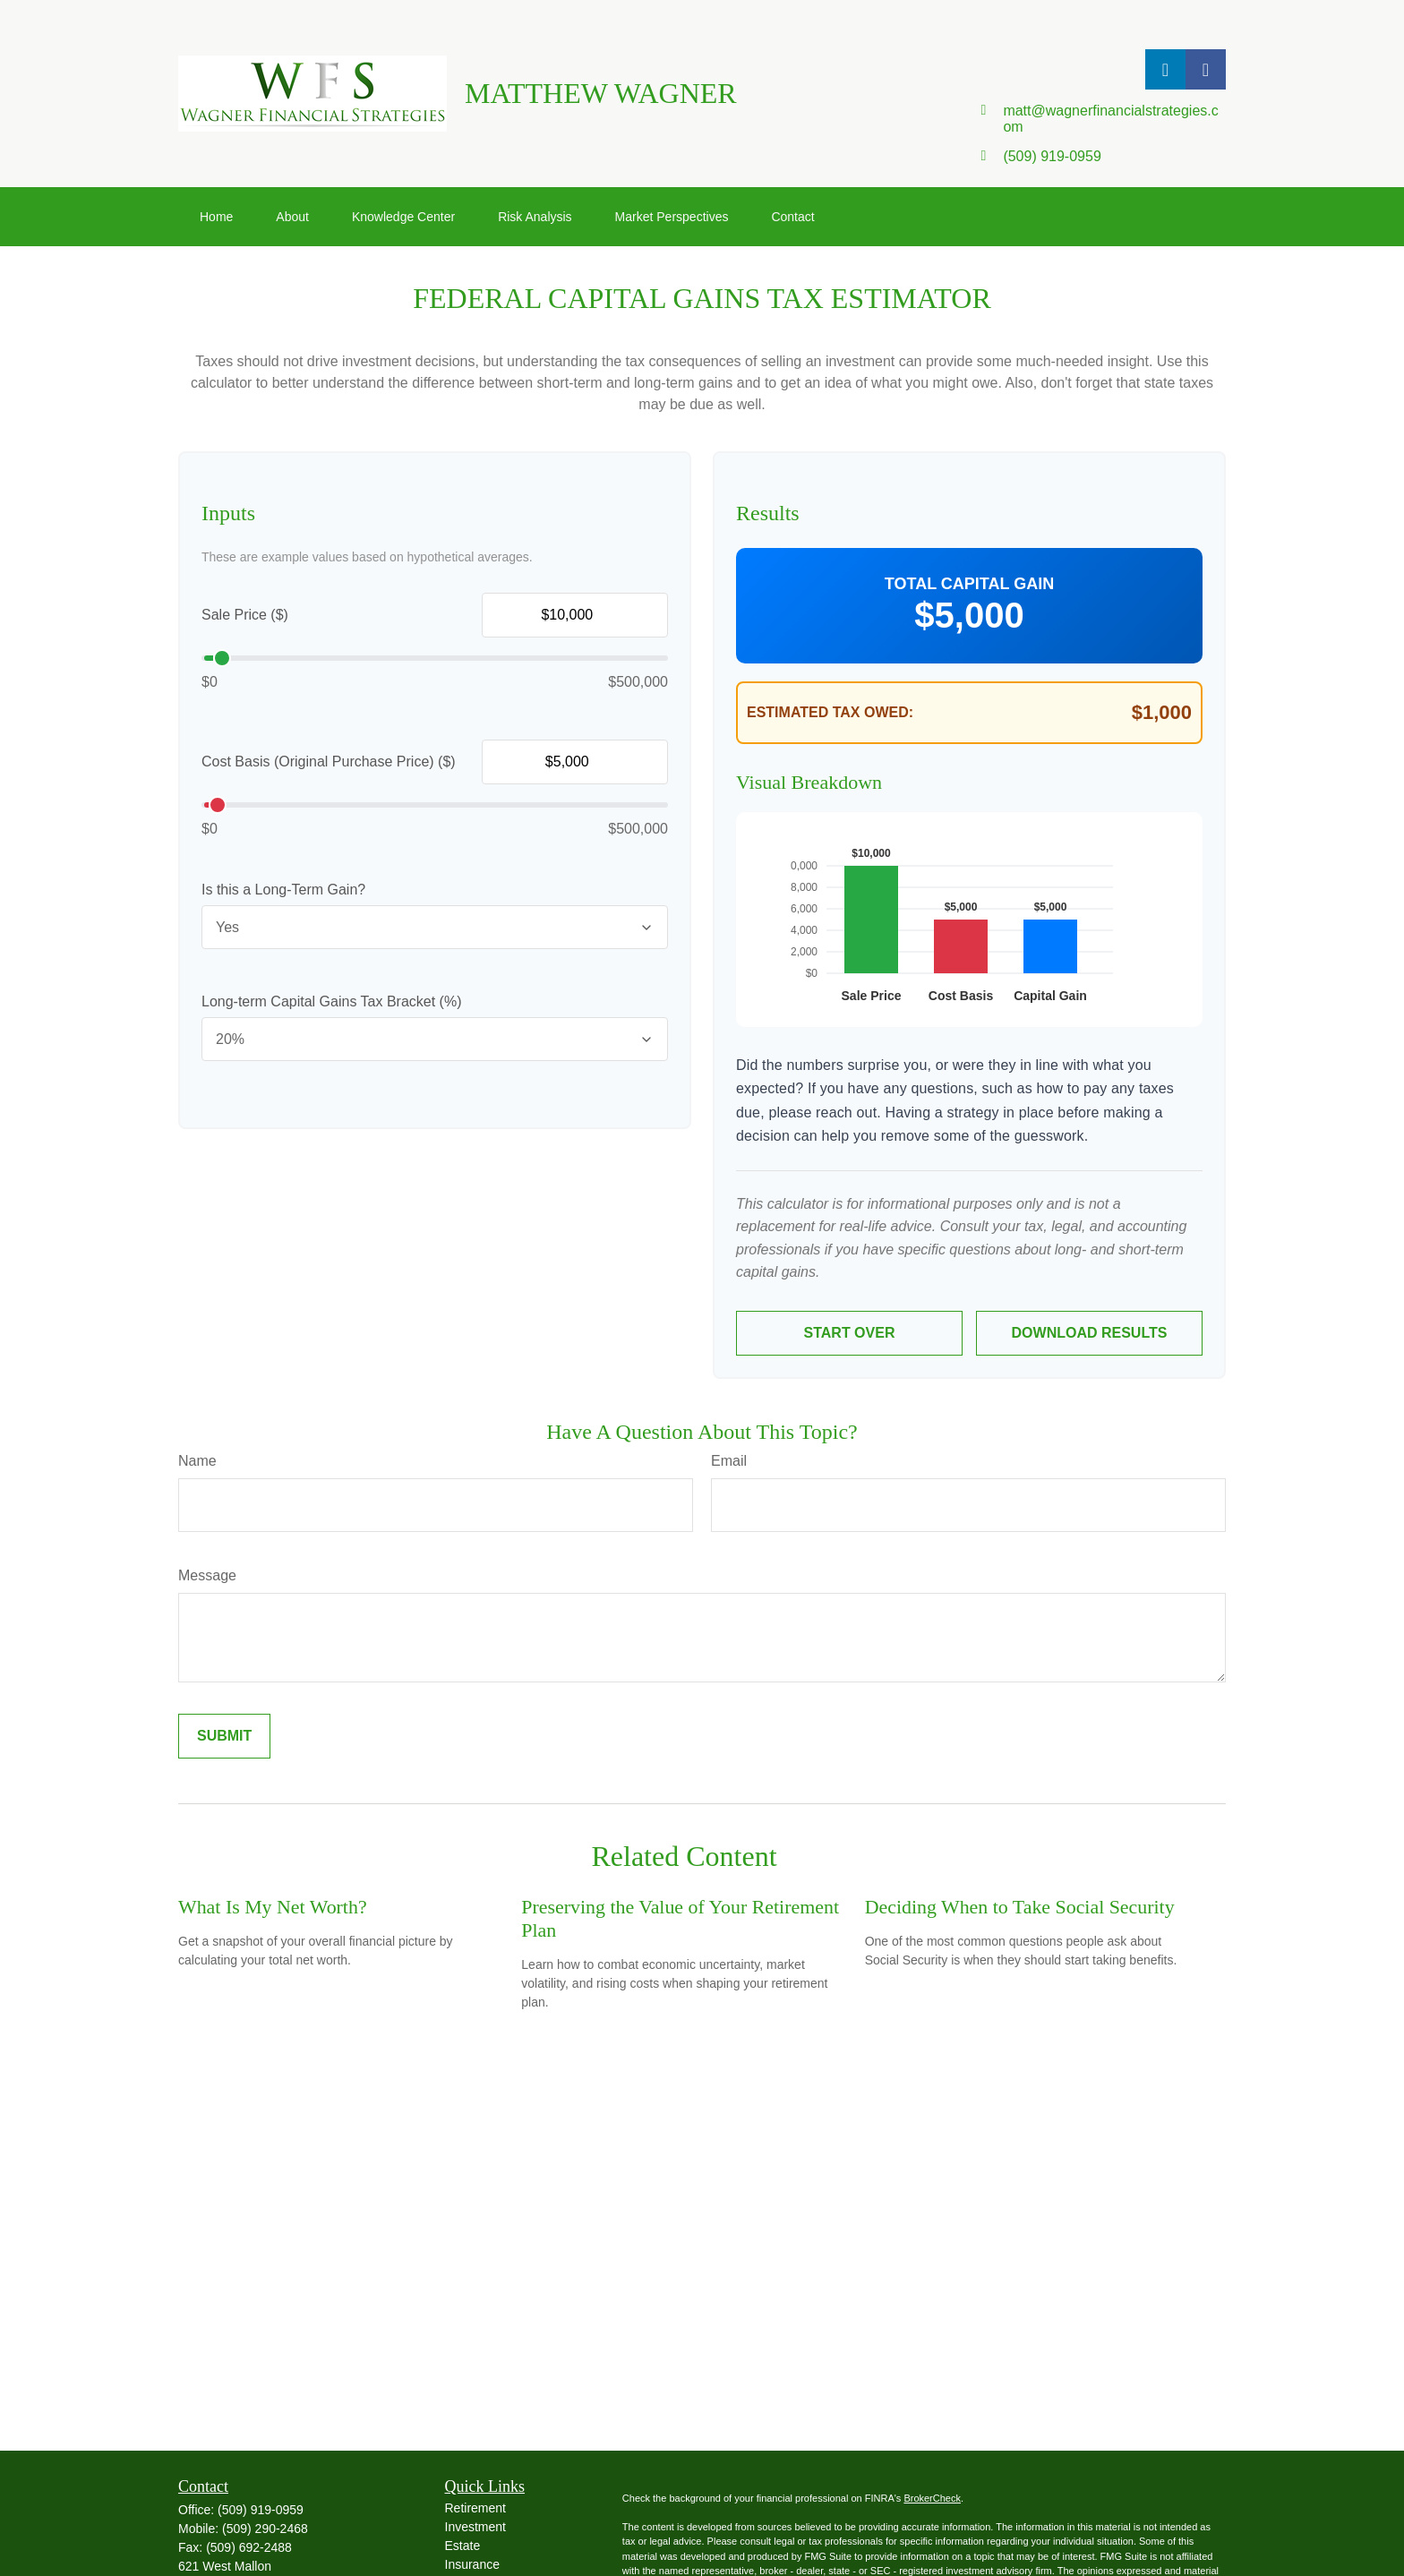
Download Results (1090, 1332)
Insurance (472, 2564)
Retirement (475, 2508)
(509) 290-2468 (265, 2528)
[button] (216, 217)
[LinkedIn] (1165, 69)
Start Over (849, 1332)
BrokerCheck (932, 2498)
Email (729, 1460)
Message (207, 1575)
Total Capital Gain (969, 584)
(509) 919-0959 (261, 2510)
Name (197, 1460)
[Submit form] (224, 1736)
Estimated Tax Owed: (830, 712)
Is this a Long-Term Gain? (283, 889)
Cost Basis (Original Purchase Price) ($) (328, 761)
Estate (463, 2545)
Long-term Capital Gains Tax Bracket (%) (331, 1001)
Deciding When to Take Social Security (1020, 1907)
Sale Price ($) (244, 614)
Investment (475, 2527)
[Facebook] (1206, 69)
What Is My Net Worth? (272, 1907)
